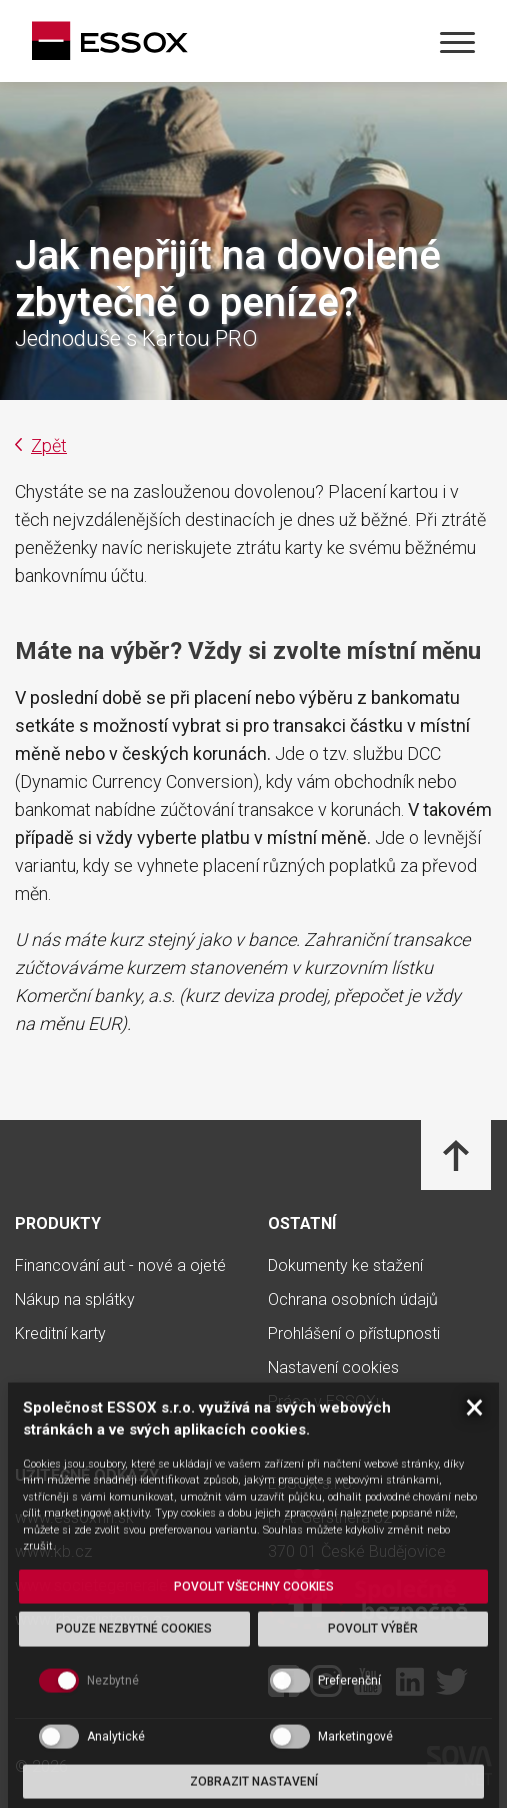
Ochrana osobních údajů (353, 1300)
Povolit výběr (373, 1784)
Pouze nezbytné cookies (134, 1784)
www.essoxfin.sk (74, 1518)
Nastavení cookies (333, 1368)
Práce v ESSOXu (326, 1402)
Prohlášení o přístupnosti (354, 1334)
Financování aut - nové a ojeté (120, 1266)
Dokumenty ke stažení (345, 1266)
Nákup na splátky (75, 1300)
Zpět (41, 445)
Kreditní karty (60, 1334)
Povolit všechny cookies (254, 1741)
